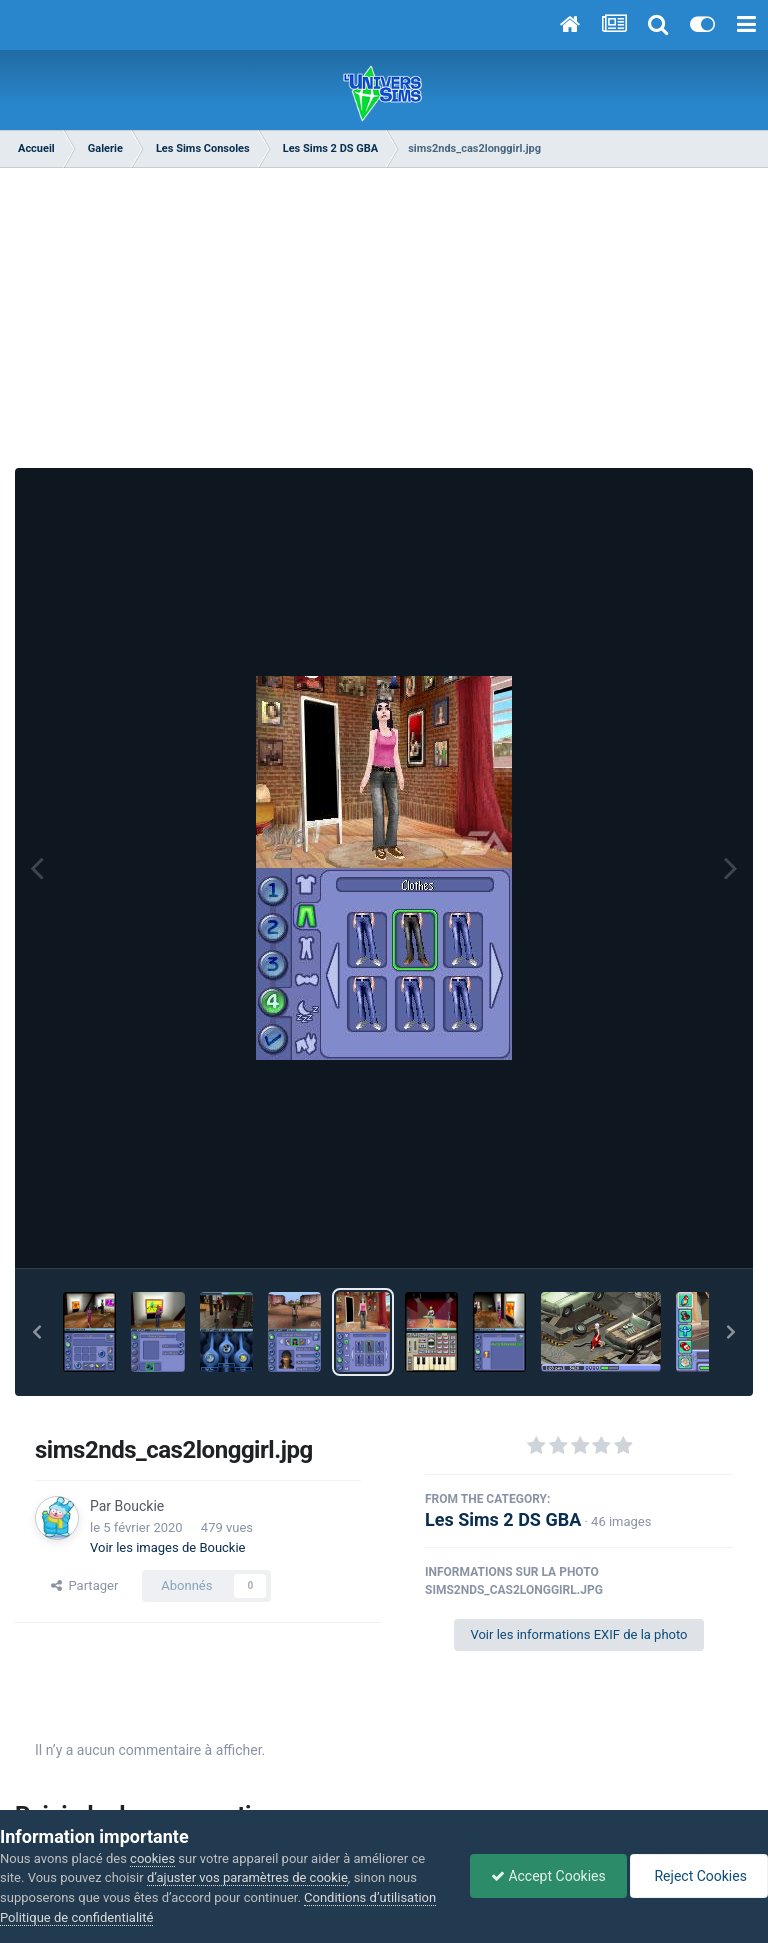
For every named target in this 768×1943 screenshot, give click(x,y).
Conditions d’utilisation (370, 1897)
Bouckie (140, 1506)
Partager (84, 1585)
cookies (152, 1858)
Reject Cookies (699, 1876)
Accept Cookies (548, 1876)
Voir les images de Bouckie (168, 1547)
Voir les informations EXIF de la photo (578, 1634)
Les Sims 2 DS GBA (503, 1519)
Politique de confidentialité (76, 1917)
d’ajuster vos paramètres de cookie (247, 1877)
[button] (37, 1332)
